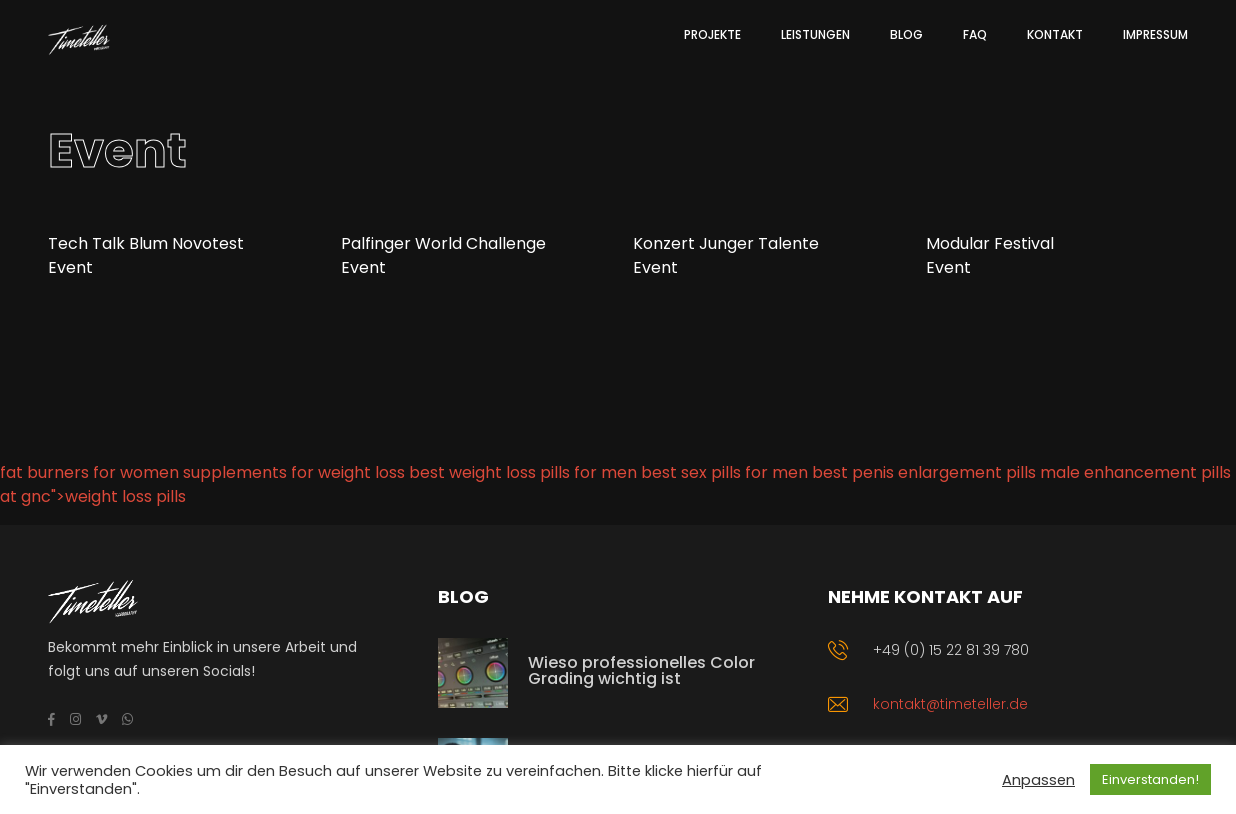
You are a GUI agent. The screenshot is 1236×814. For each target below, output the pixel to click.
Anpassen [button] (1038, 780)
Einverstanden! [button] (1150, 779)
